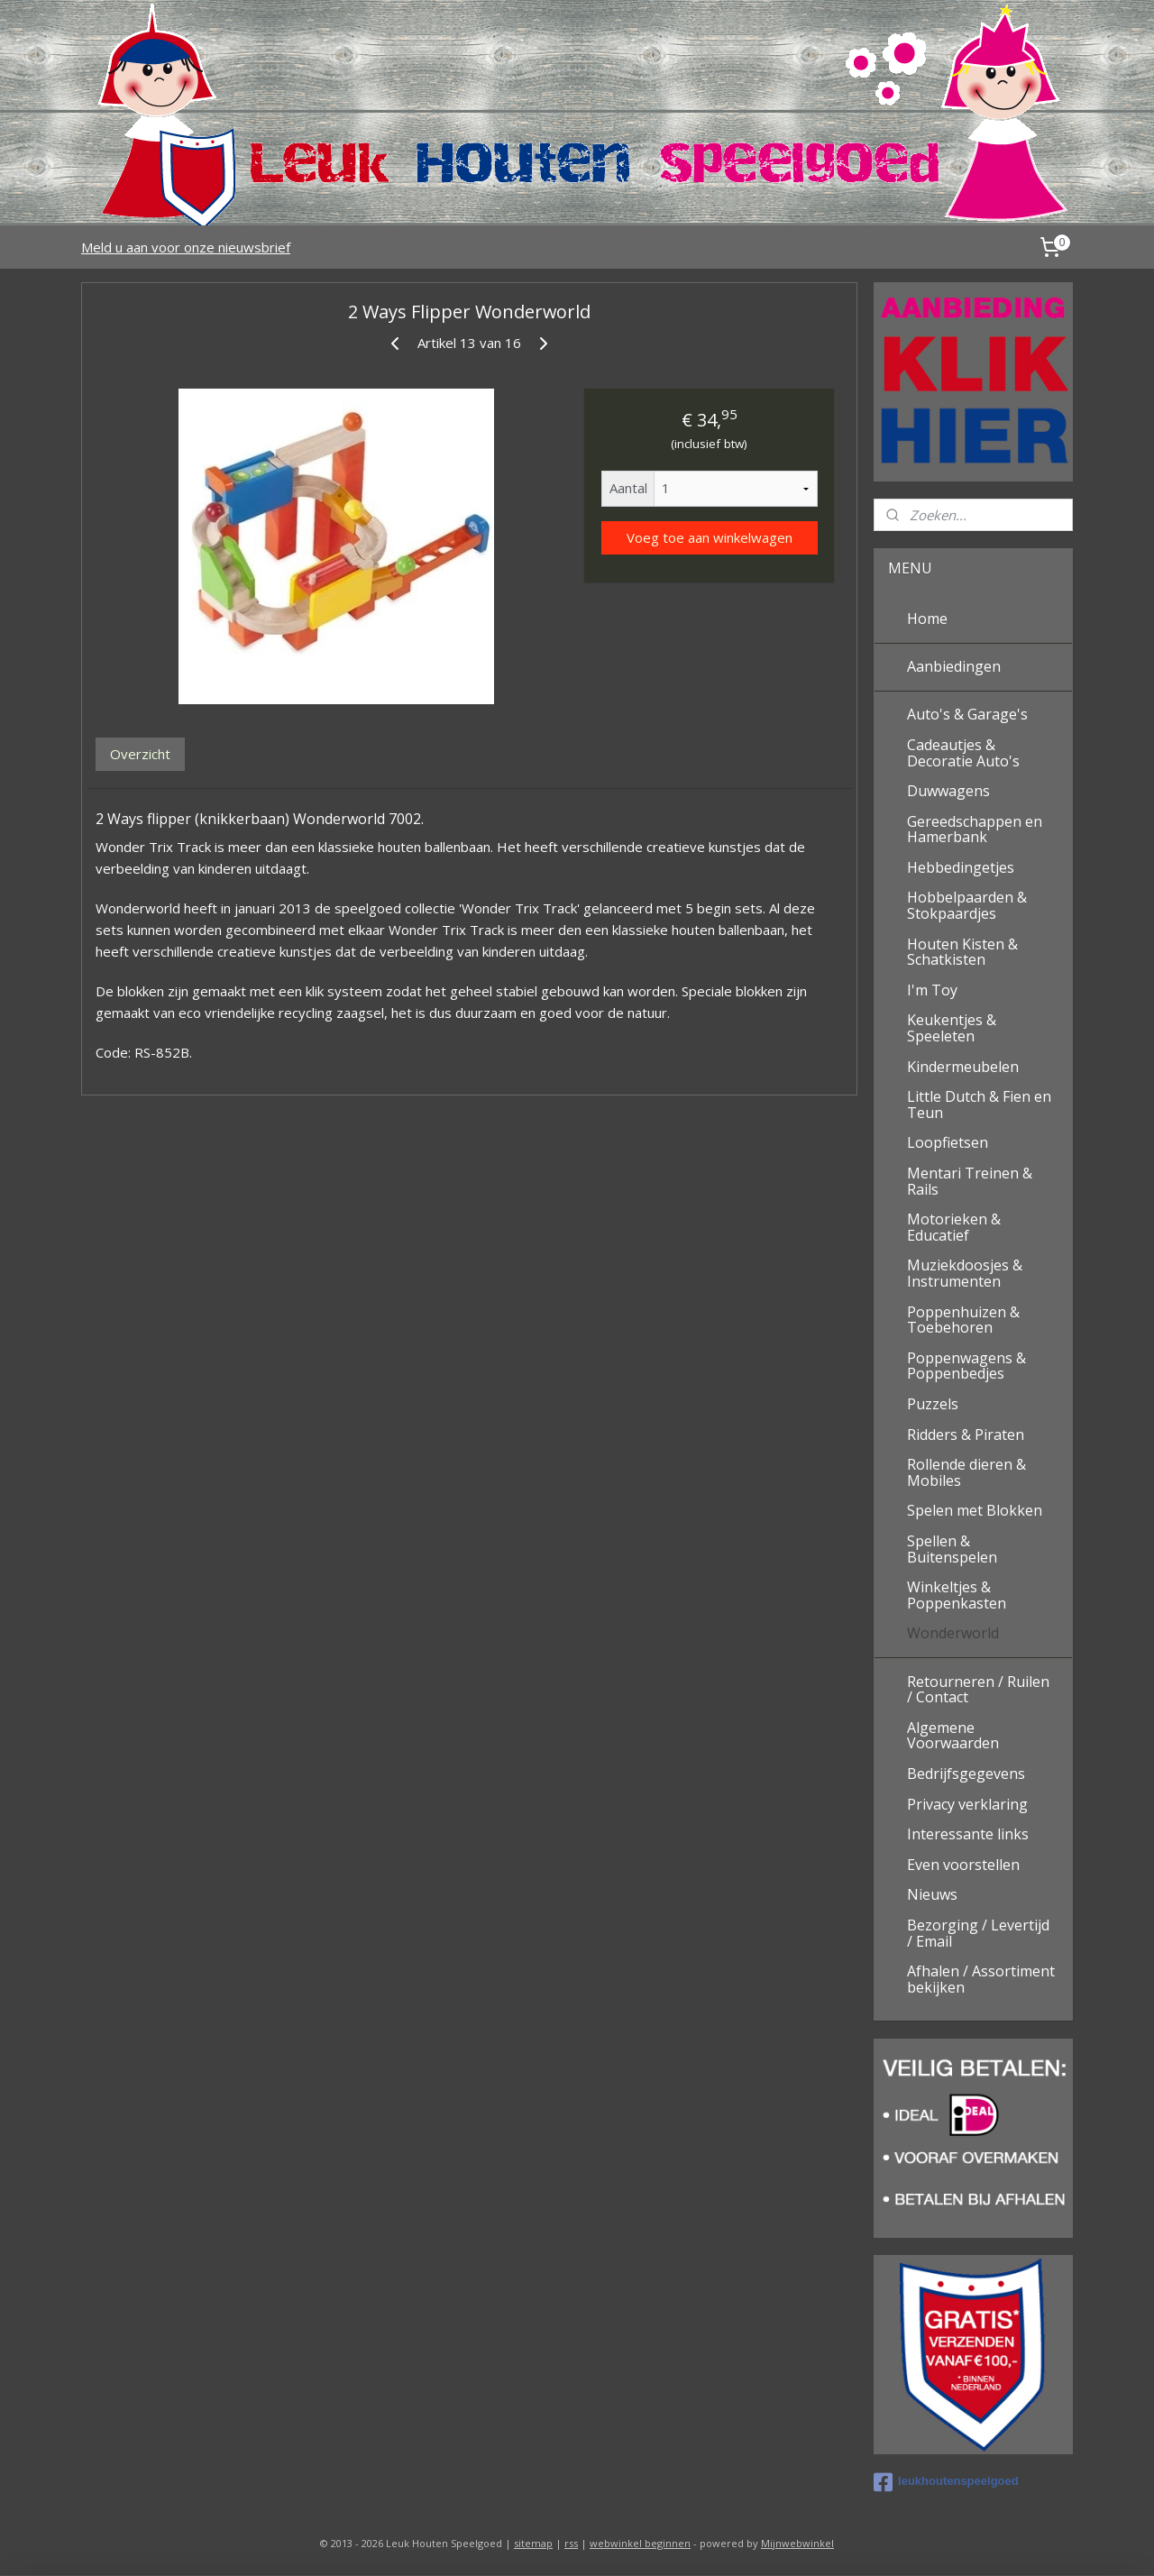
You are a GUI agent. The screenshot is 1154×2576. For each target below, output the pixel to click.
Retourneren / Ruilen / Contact (978, 1690)
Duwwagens (948, 791)
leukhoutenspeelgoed (946, 2482)
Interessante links (968, 1834)
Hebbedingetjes (960, 867)
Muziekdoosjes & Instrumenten (964, 1273)
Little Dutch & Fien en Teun (979, 1104)
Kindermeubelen (963, 1067)
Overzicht (140, 754)
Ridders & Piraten (965, 1434)
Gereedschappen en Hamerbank (974, 829)
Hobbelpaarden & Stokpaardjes (967, 905)
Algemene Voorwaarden (953, 1736)
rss (571, 2543)
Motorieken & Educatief (954, 1227)
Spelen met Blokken (974, 1510)
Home (927, 618)
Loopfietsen (947, 1142)
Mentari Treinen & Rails (969, 1181)
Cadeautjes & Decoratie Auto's (963, 753)
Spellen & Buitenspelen (952, 1549)
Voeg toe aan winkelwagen (709, 537)
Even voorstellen (963, 1865)
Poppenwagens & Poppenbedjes (966, 1366)
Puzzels (932, 1404)
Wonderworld (953, 1633)
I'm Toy (932, 990)
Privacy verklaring (967, 1804)
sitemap (533, 2543)
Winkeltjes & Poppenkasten (956, 1595)
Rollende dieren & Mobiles (966, 1472)
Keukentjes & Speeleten (951, 1028)
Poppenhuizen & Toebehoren (963, 1320)
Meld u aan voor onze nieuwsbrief (185, 247)
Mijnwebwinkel (797, 2543)
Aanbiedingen (954, 666)
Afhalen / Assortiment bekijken (981, 1979)
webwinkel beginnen (640, 2543)
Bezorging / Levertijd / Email (978, 1933)
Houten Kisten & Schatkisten (962, 952)
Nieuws (932, 1894)
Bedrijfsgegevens (966, 1773)
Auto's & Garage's (967, 714)
